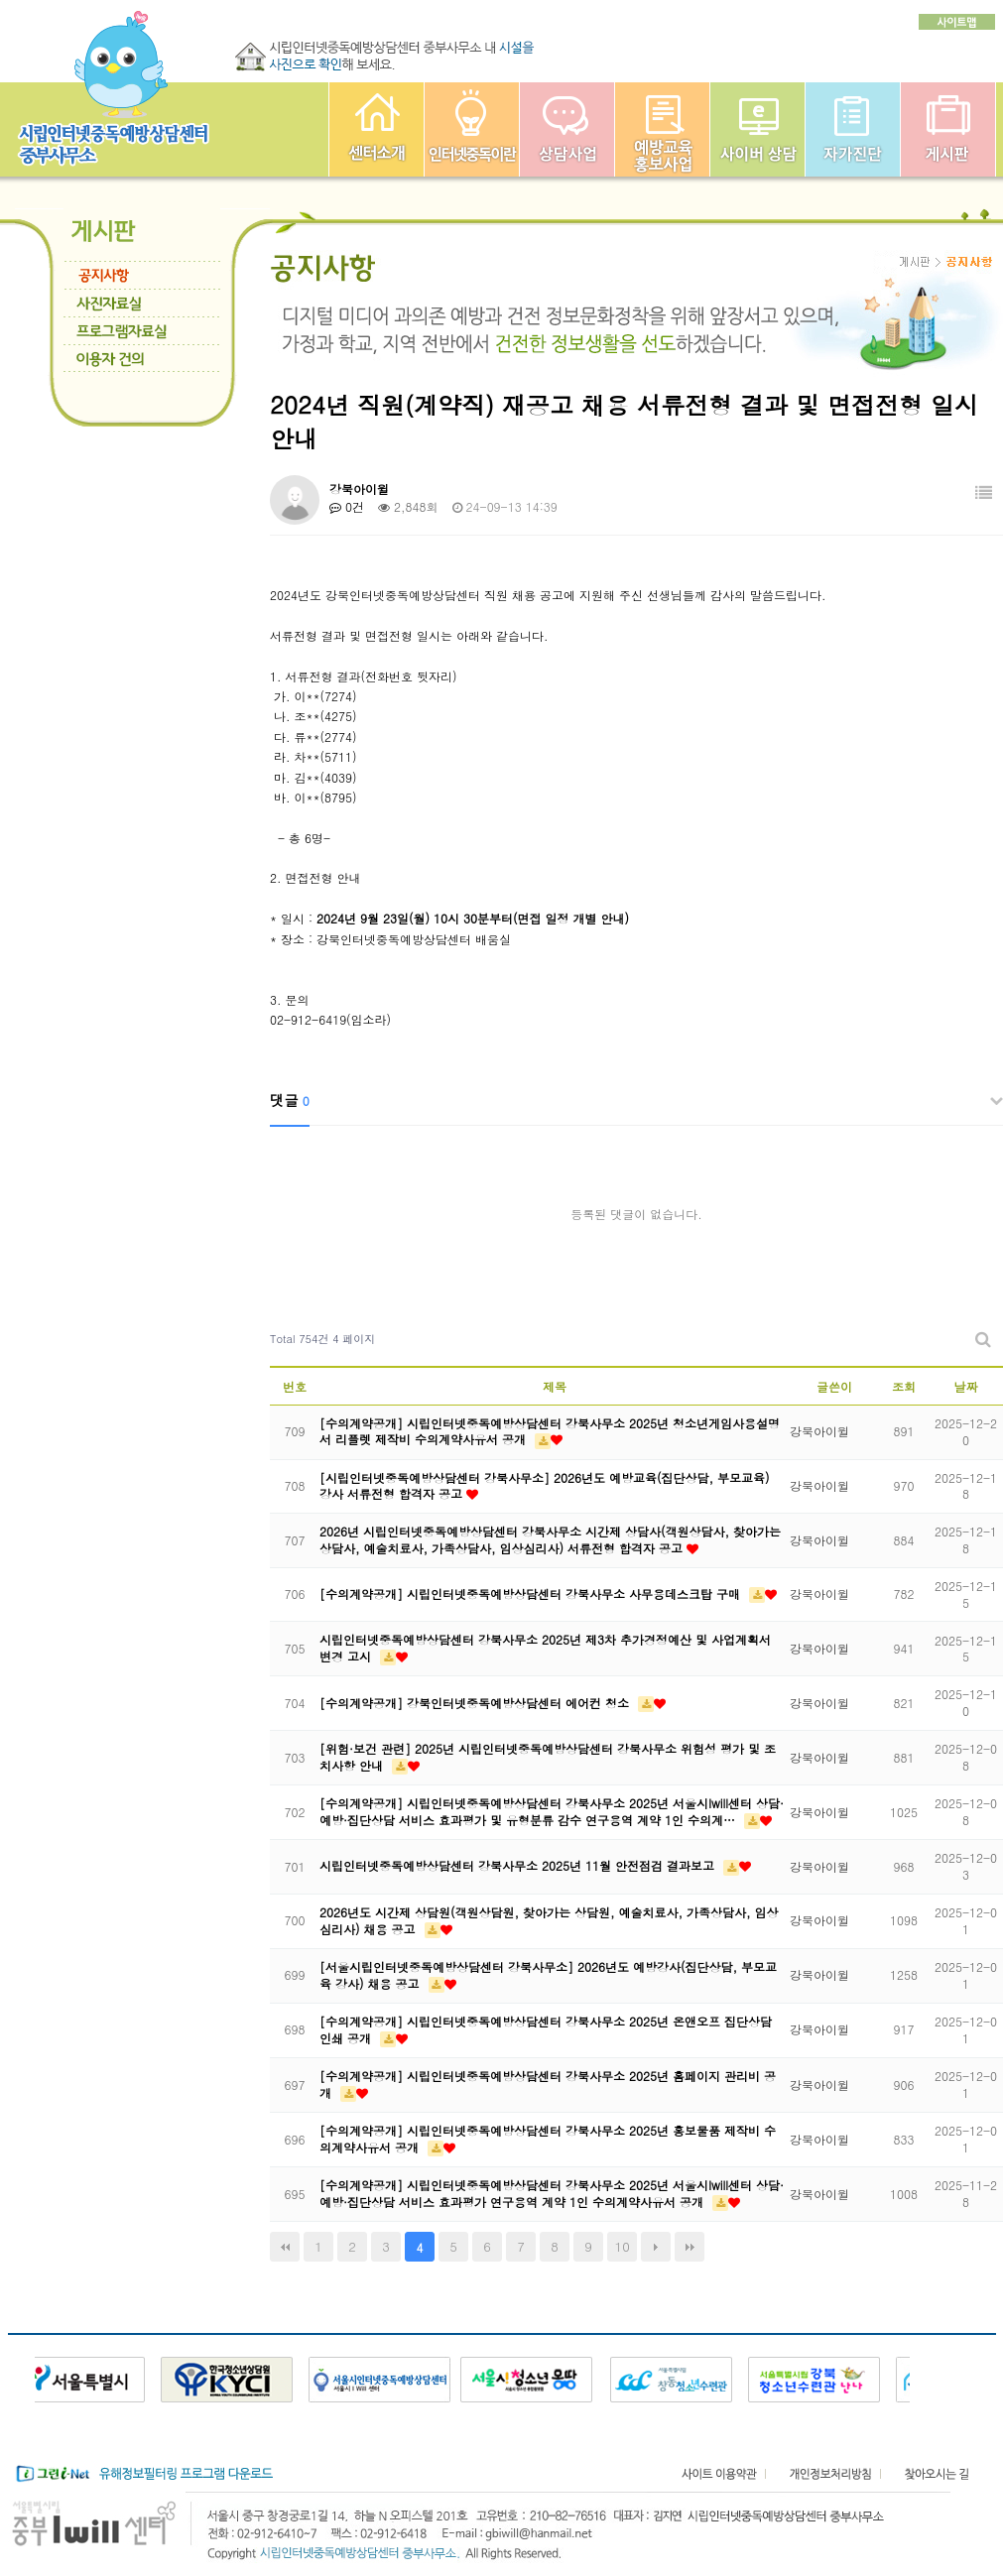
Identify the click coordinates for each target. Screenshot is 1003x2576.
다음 (656, 2247)
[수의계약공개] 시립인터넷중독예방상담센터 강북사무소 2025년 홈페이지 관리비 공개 (547, 2084)
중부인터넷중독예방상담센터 (376, 129)
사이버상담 (757, 129)
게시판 (948, 129)
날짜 (966, 1386)
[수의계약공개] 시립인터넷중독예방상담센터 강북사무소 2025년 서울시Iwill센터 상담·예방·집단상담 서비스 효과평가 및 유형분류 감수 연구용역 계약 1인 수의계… (551, 1811)
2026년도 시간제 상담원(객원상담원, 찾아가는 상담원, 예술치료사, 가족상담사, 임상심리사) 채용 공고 (549, 1920)
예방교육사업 (662, 129)
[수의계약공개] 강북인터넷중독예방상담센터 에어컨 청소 (476, 1702)
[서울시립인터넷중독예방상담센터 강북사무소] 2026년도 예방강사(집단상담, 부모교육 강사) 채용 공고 (548, 1975)
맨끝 (689, 2247)
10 (622, 2246)
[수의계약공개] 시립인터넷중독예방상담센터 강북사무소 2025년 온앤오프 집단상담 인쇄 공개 (545, 2029)
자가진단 (853, 129)
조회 (904, 1386)
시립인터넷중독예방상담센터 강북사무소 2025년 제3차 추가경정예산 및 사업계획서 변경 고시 (545, 1647)
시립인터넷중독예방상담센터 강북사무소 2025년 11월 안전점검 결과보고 (518, 1865)
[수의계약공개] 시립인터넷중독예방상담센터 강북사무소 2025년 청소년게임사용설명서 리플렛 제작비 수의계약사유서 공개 (549, 1431)
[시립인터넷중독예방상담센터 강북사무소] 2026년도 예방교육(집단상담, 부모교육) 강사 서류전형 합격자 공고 (544, 1486)
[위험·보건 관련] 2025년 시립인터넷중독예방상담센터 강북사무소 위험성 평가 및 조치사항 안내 (547, 1757)
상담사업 (567, 129)
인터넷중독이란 (472, 129)
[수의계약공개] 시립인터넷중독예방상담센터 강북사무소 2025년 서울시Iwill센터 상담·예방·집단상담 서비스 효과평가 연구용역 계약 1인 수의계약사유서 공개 (551, 2193)
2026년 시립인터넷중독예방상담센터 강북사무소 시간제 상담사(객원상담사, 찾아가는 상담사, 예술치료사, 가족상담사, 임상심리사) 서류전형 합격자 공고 (550, 1539)
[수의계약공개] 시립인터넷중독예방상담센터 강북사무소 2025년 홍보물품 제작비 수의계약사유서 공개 (547, 2138)
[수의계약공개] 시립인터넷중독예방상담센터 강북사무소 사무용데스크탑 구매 (531, 1593)
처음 (285, 2247)
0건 (346, 506)
